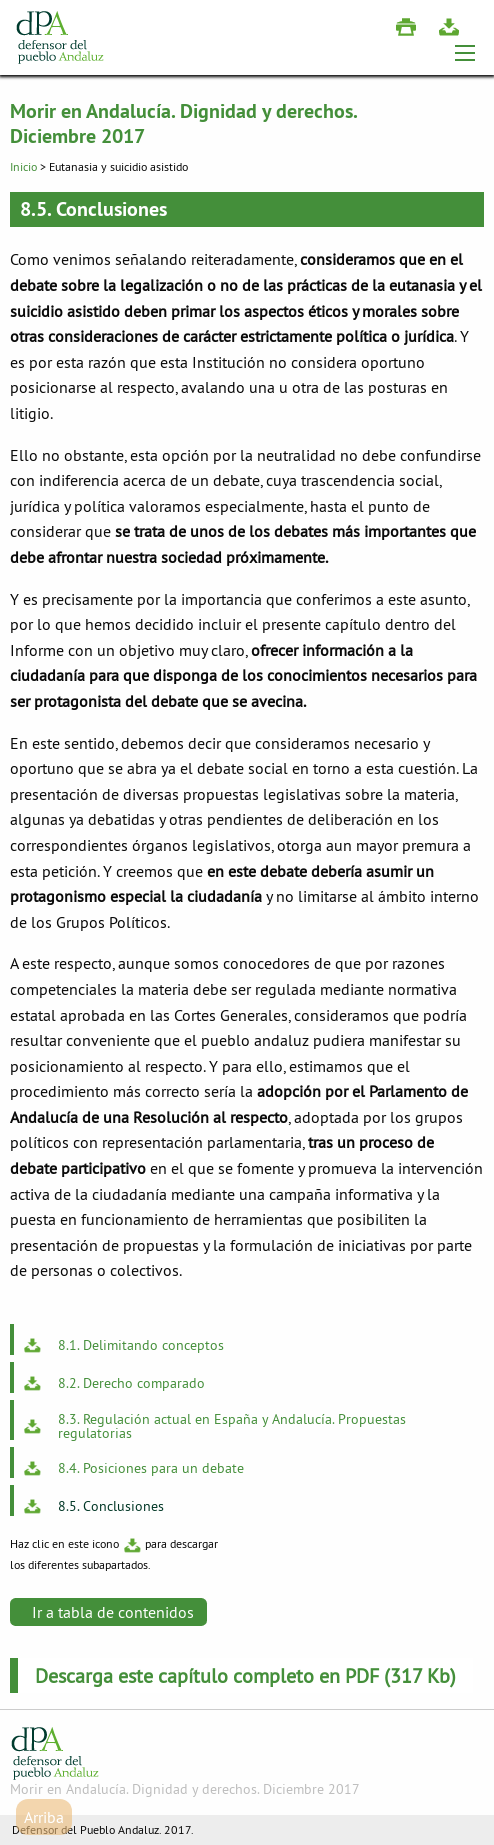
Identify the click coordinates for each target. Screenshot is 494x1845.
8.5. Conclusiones (111, 1505)
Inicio (23, 166)
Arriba (44, 1817)
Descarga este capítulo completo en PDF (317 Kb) (245, 1675)
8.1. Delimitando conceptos (141, 1344)
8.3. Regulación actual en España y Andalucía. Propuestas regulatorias (232, 1425)
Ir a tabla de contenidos (113, 1612)
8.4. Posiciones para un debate (151, 1467)
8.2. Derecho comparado (131, 1382)
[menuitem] (247, 1339)
